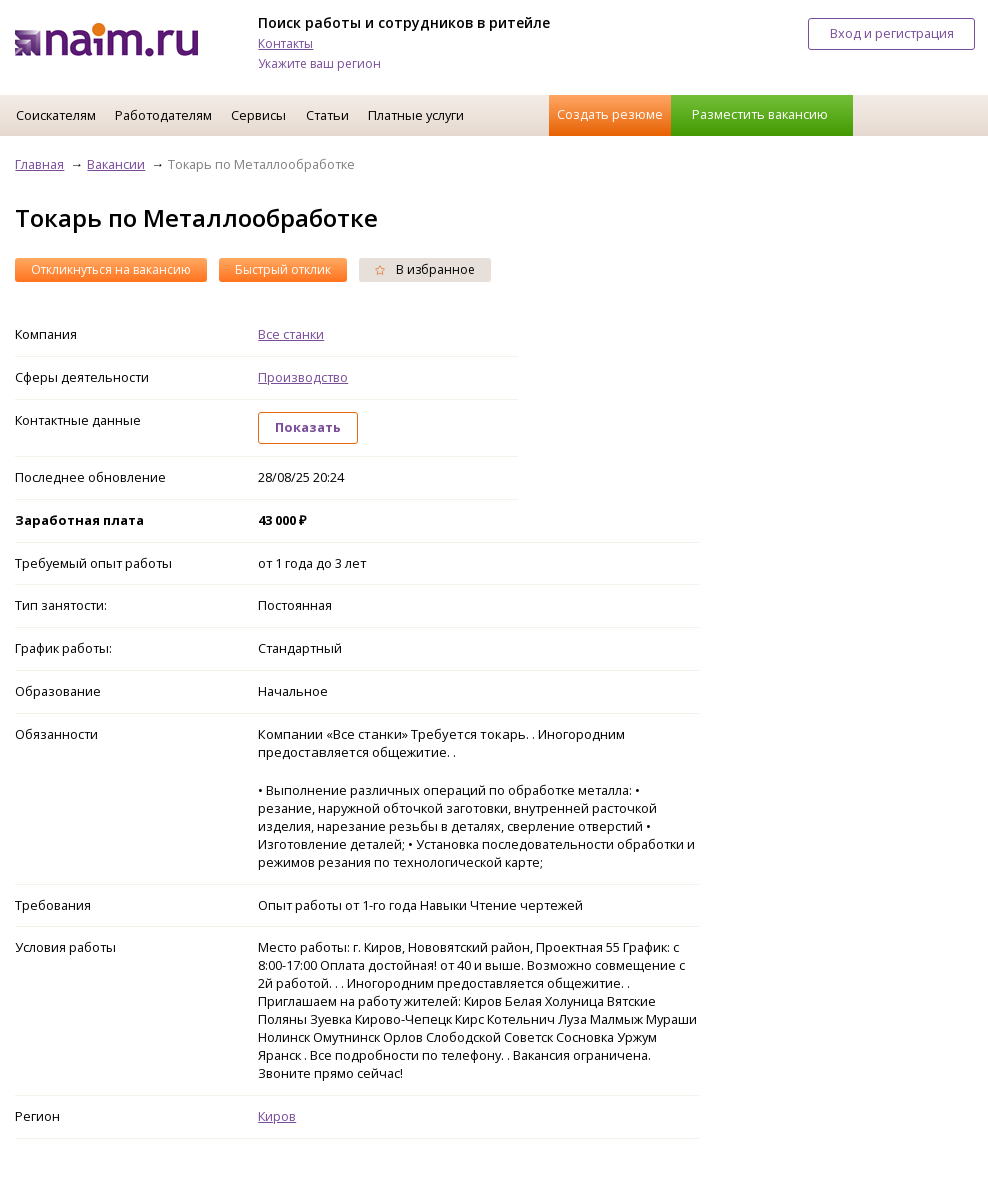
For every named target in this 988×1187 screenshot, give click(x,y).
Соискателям (56, 115)
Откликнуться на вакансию (111, 269)
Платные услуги (416, 115)
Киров (277, 1116)
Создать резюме (610, 114)
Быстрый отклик (283, 269)
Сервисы (258, 115)
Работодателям (163, 115)
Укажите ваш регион (319, 63)
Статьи (327, 115)
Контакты (285, 43)
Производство (303, 377)
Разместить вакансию (760, 114)
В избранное (425, 269)
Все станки (291, 334)
